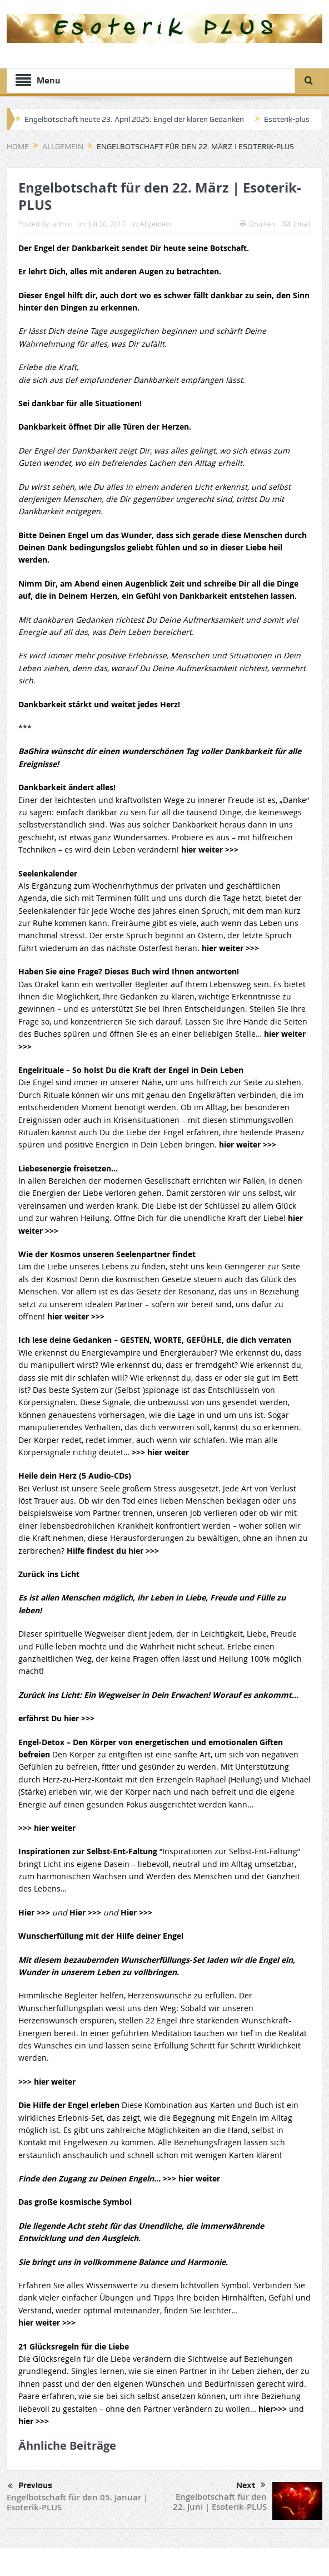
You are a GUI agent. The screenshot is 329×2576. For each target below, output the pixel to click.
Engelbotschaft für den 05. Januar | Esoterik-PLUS (77, 2502)
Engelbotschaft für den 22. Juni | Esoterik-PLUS (220, 2502)
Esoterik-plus (287, 119)
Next (251, 2485)
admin (62, 223)
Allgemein (155, 223)
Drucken (257, 223)
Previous (30, 2486)
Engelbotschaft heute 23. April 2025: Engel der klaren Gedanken (134, 119)
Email (297, 223)
